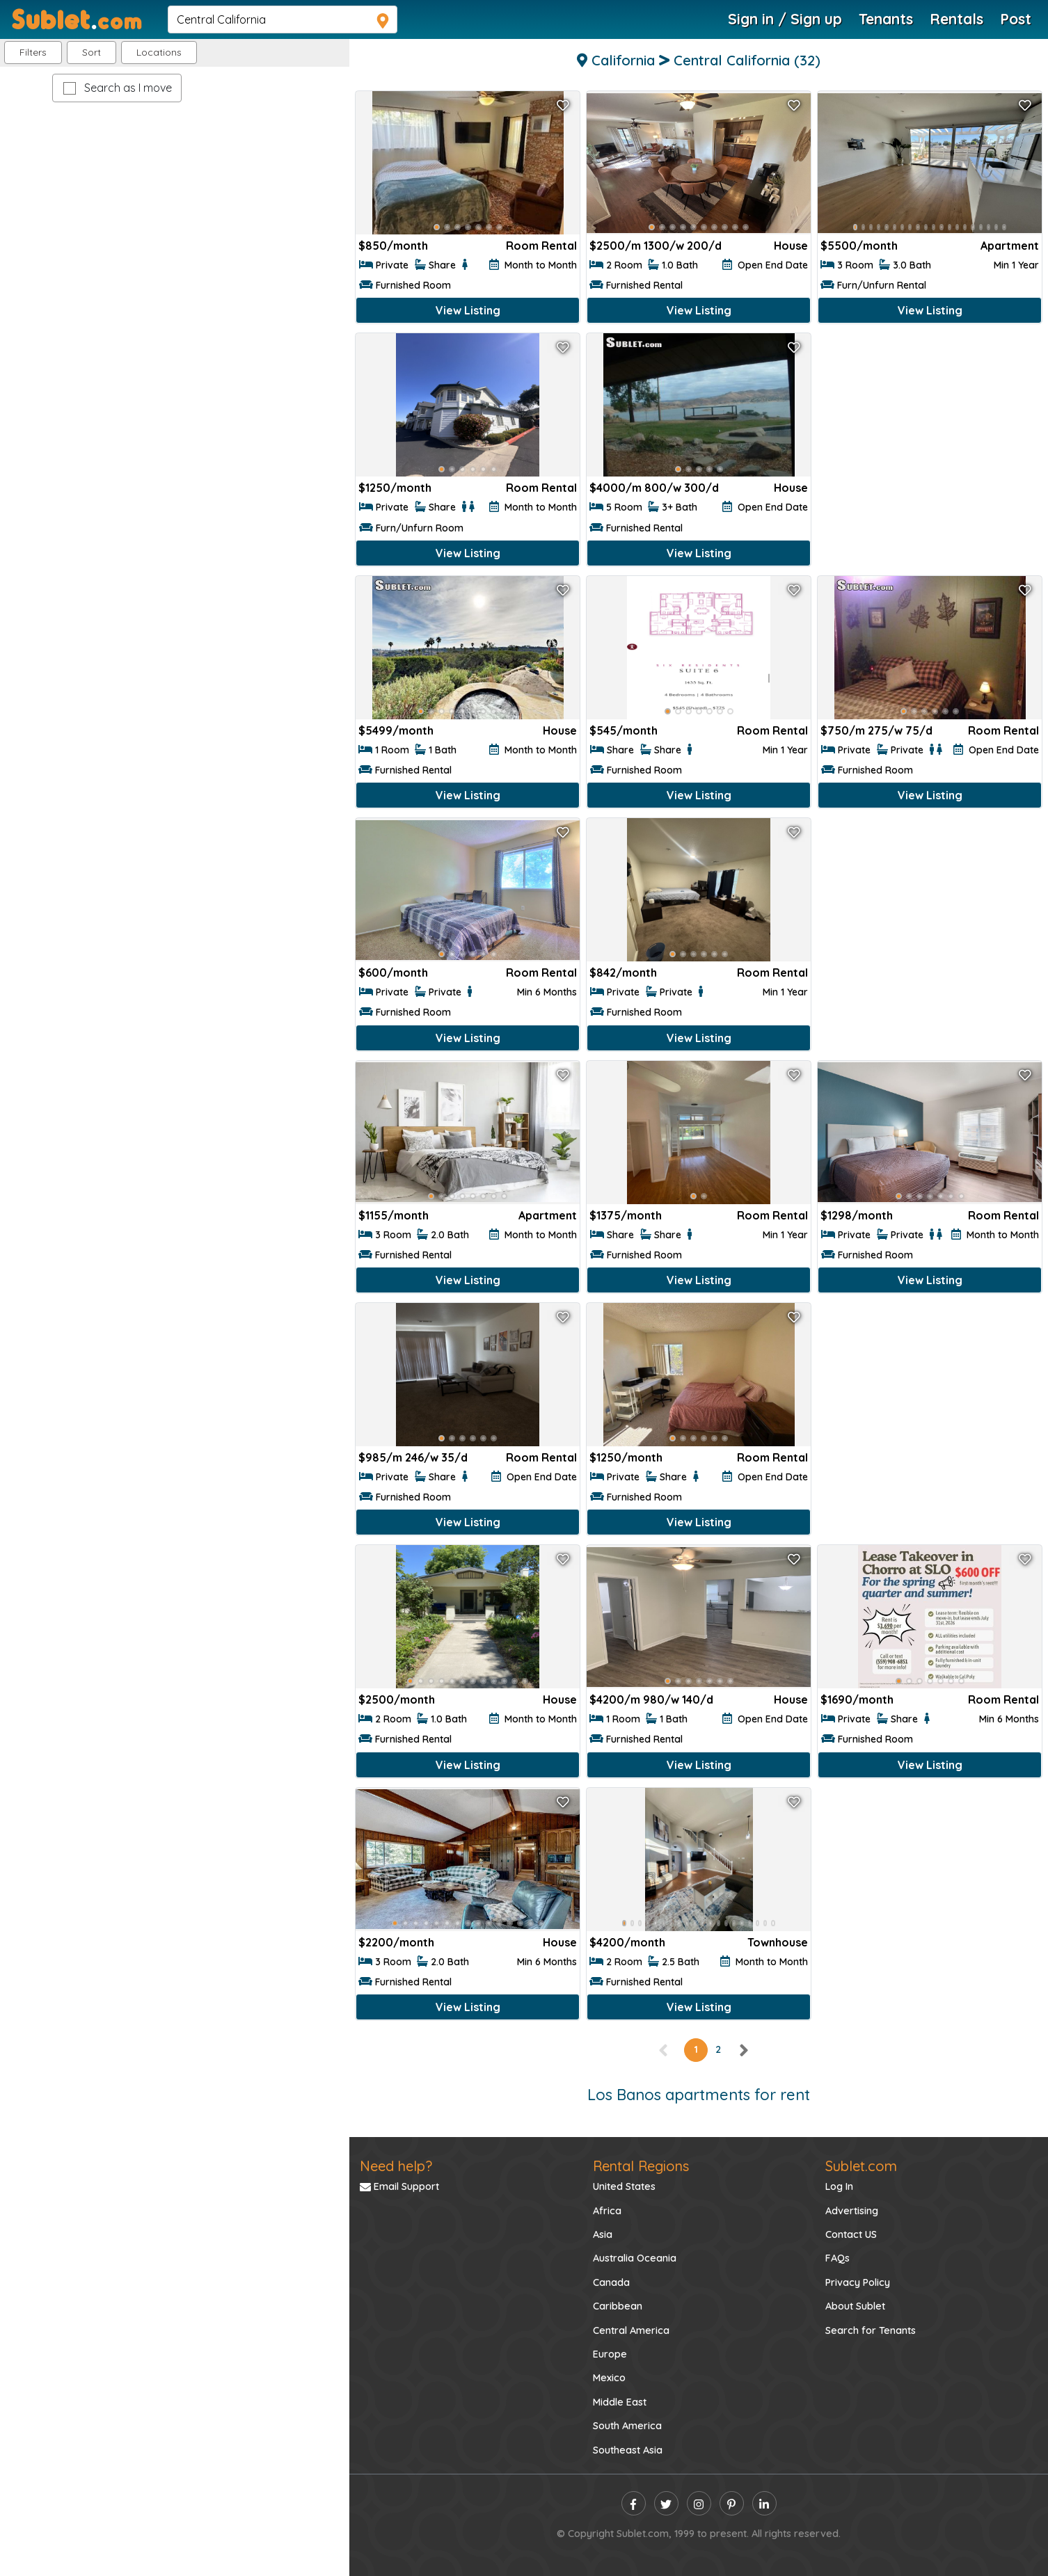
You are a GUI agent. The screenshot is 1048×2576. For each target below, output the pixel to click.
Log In (839, 2186)
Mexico (609, 2377)
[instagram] (699, 2503)
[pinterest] (732, 2503)
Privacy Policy (857, 2282)
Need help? (396, 2166)
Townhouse (777, 1942)
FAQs (837, 2258)
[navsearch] (282, 19)
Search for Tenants (870, 2330)
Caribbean (617, 2306)
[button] (159, 52)
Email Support (399, 2186)
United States (624, 2186)
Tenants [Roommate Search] (886, 19)
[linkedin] (764, 2503)
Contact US (851, 2234)
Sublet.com (861, 2166)
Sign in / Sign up (785, 19)
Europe (610, 2354)
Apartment (1009, 246)
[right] (743, 2049)
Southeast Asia (627, 2450)
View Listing (468, 310)
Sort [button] (91, 52)
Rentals (956, 19)
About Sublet (855, 2306)
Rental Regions (641, 2166)
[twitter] (666, 2503)
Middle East (619, 2402)
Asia (602, 2234)
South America (627, 2425)
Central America (631, 2330)
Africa (607, 2211)
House (791, 246)
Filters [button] (33, 52)
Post (1015, 19)
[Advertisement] (930, 432)
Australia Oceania (634, 2258)
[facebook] (633, 2503)
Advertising (851, 2211)
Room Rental (541, 246)
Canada (611, 2282)
